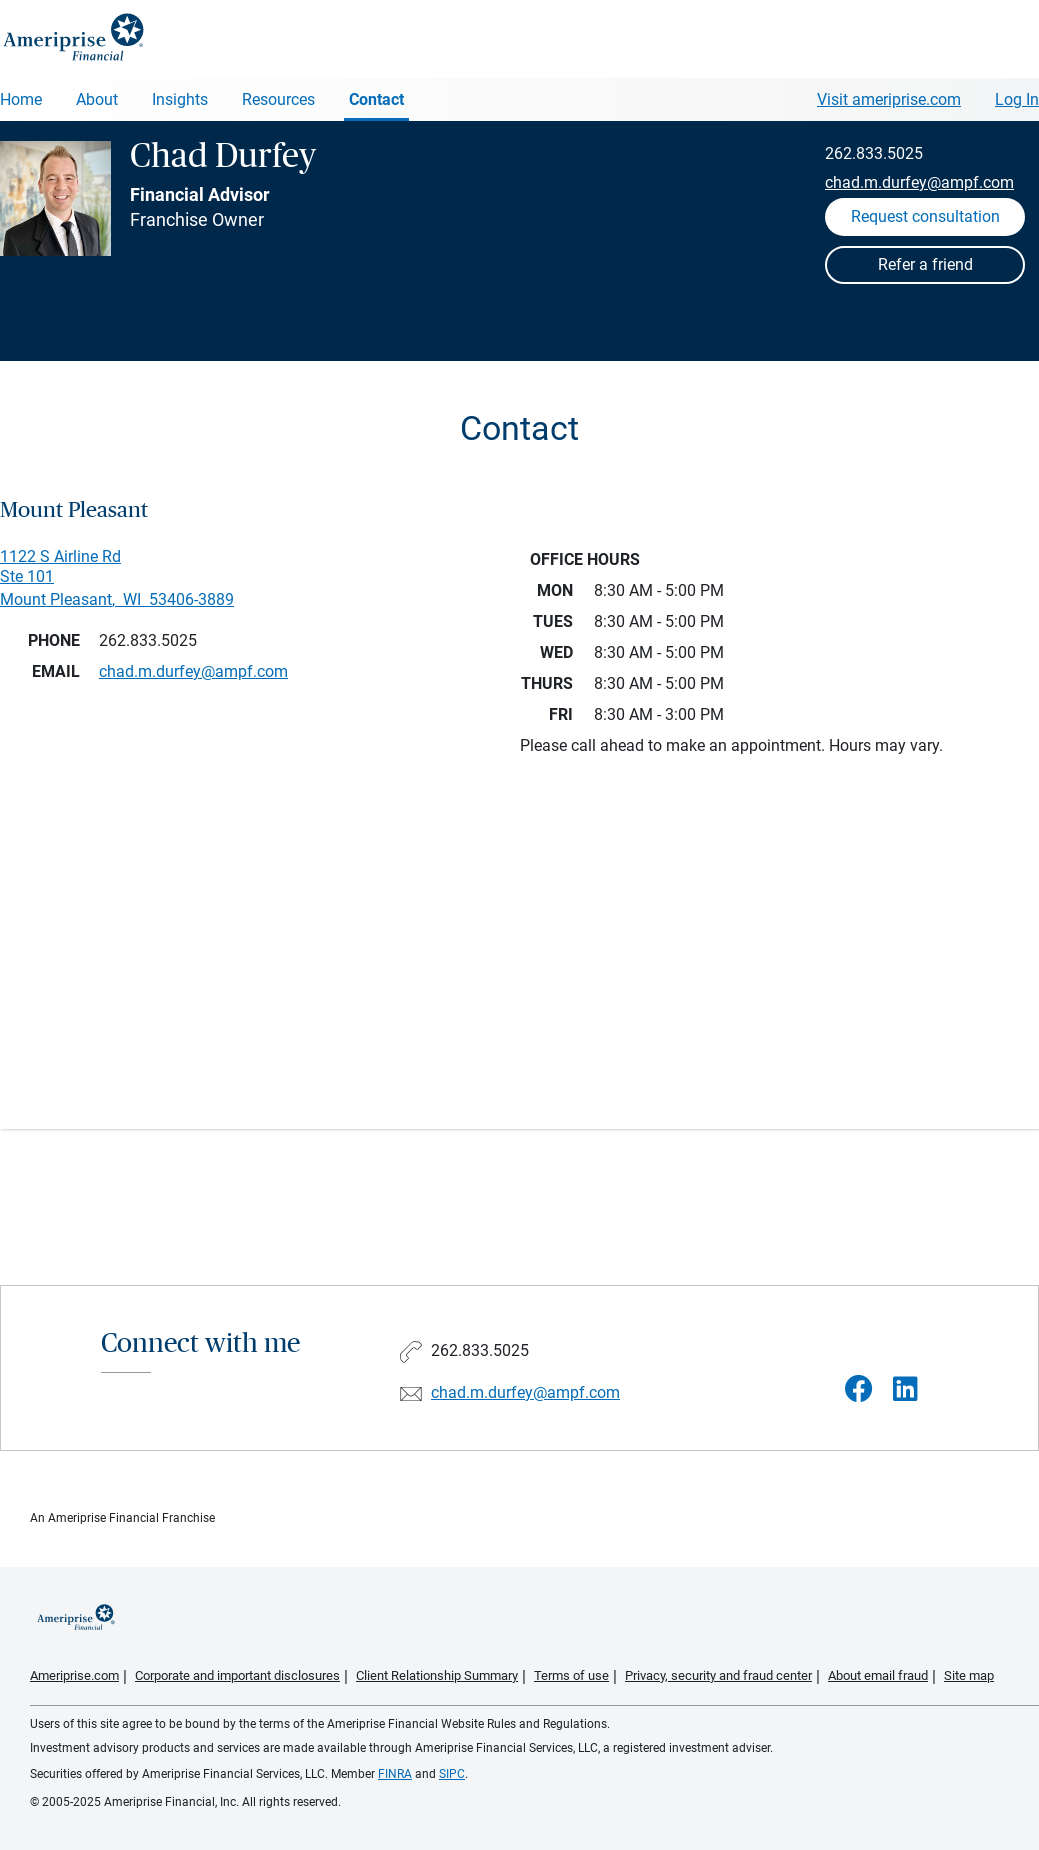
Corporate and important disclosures (237, 1675)
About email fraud (878, 1675)
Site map (969, 1675)
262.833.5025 (874, 153)
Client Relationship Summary (437, 1675)
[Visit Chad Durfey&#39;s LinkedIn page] (905, 1389)
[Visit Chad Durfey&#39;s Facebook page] (859, 1389)
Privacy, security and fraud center (718, 1675)
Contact (376, 99)
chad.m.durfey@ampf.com (919, 182)
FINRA (395, 1774)
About (97, 99)
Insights (180, 99)
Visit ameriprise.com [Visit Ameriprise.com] (889, 99)
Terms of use (571, 1675)
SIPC (452, 1774)
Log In (1017, 99)
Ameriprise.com (74, 1675)
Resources (278, 99)
